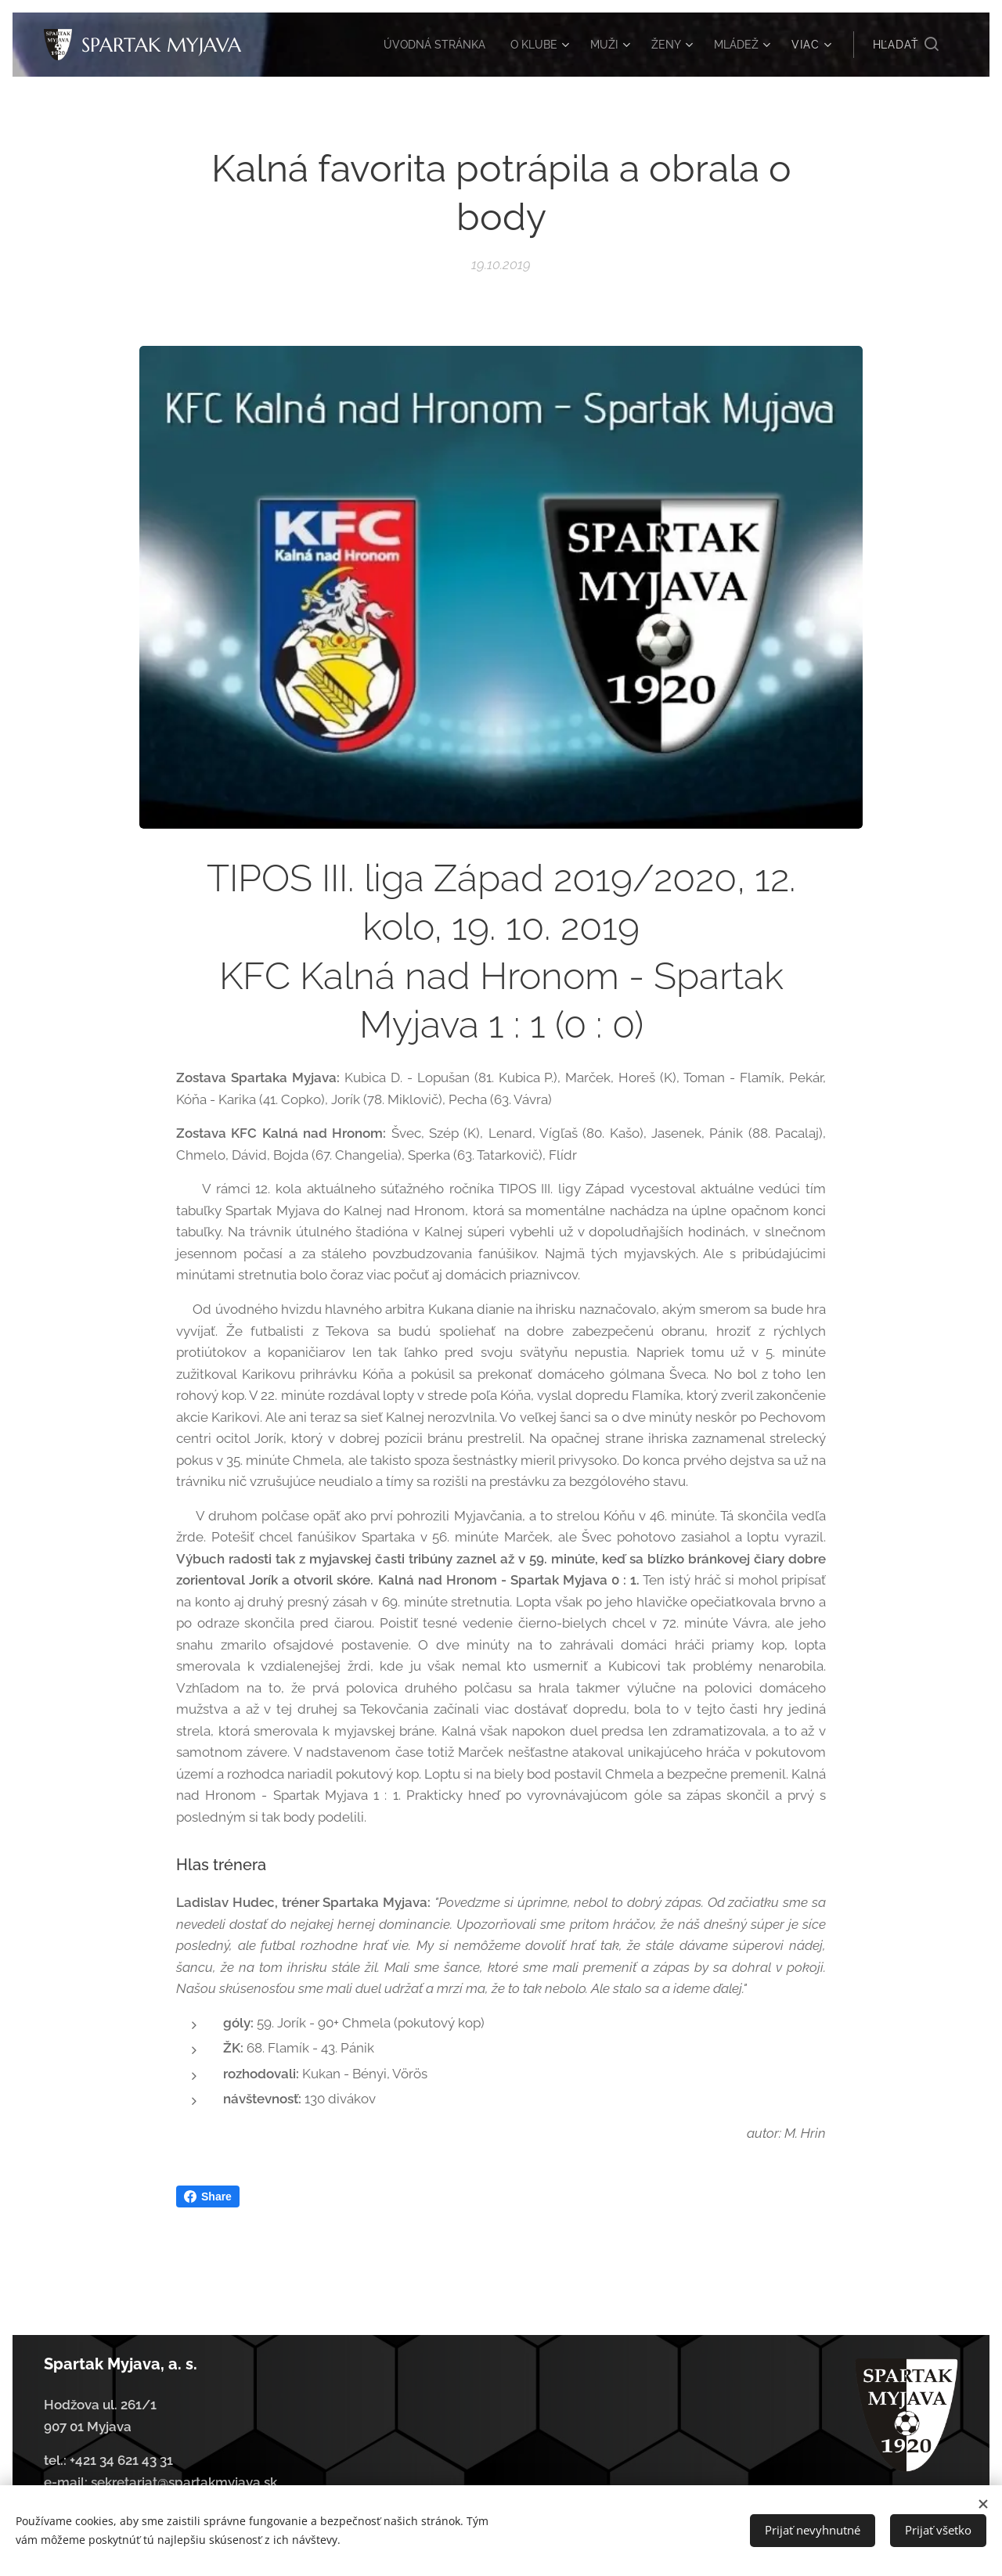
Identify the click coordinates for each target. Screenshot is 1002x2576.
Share (208, 2196)
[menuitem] (423, 44)
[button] (905, 44)
